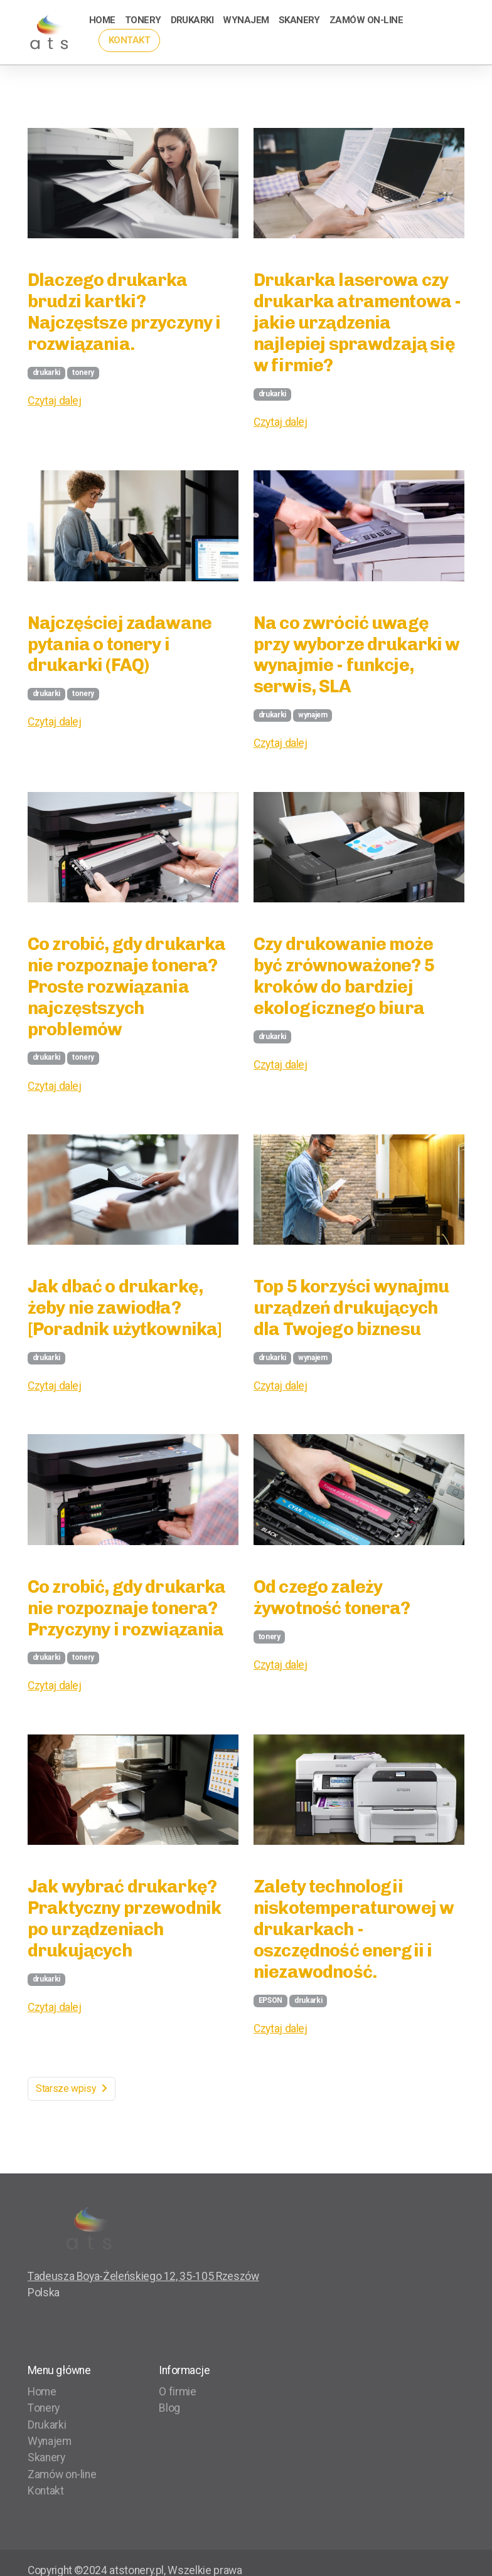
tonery (83, 372)
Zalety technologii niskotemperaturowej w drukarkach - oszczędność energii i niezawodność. (354, 1929)
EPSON (270, 2000)
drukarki (46, 372)
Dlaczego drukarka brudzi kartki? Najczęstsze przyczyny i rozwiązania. (124, 311)
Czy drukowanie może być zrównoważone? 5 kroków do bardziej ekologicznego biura (344, 975)
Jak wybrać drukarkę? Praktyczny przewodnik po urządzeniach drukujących (124, 1918)
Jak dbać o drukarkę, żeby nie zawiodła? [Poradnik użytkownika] (125, 1307)
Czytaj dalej (55, 400)
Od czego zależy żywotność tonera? (332, 1597)
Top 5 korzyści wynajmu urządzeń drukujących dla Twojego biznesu (351, 1307)
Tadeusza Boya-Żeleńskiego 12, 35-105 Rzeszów (143, 2276)
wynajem (313, 714)
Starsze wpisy (71, 2088)
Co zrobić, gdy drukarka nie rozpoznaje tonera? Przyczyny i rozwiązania (127, 1608)
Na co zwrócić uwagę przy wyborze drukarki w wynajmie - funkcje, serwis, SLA (357, 654)
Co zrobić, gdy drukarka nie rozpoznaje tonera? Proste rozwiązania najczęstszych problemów (127, 986)
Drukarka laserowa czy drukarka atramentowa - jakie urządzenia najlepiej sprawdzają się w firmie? (357, 322)
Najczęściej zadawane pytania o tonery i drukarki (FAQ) (119, 644)
